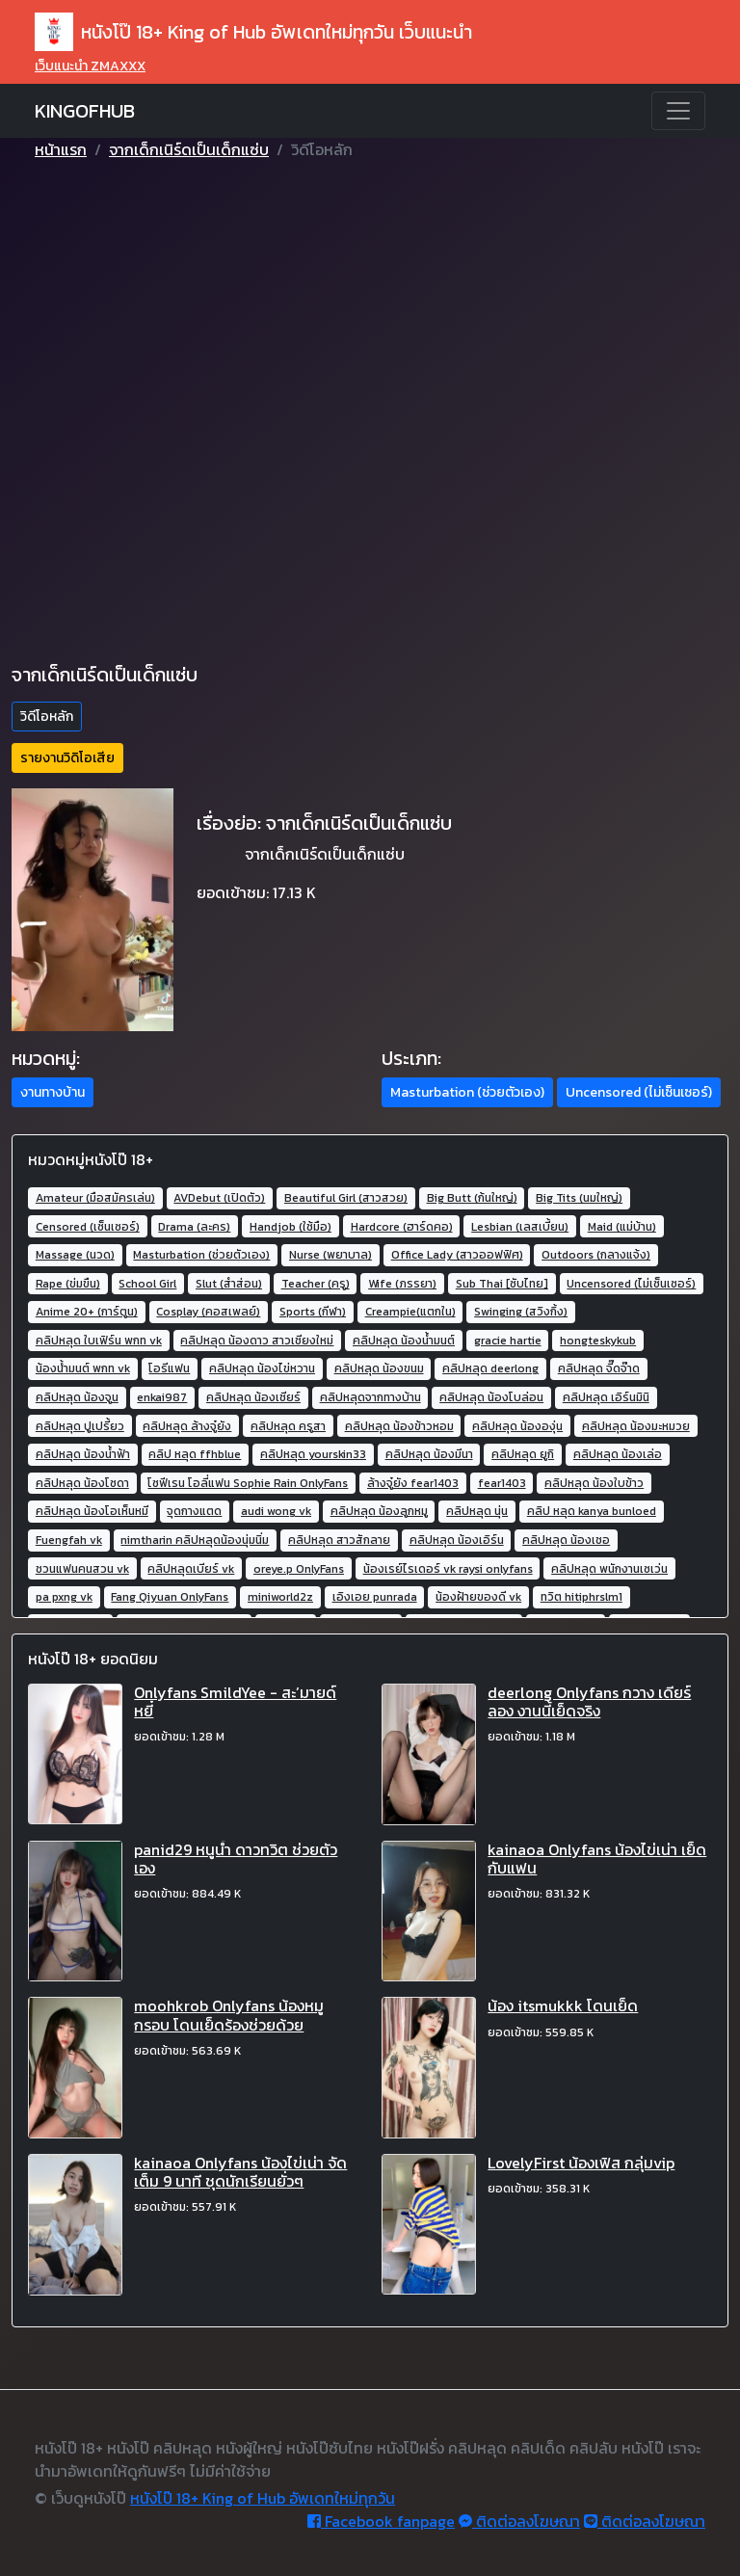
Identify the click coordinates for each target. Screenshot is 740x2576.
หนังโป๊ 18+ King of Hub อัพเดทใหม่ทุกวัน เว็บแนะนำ (253, 32)
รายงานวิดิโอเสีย (67, 758)
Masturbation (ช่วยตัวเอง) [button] (467, 1092)
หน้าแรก (61, 149)
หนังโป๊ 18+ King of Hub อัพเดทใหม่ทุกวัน (262, 2498)
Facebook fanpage (381, 2521)
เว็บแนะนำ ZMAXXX (90, 66)
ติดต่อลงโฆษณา (519, 2521)
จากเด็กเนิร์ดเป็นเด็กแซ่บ (189, 149)
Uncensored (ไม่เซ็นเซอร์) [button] (639, 1092)
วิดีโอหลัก (46, 716)
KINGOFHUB (85, 110)
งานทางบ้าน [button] (52, 1092)
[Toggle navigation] (678, 111)
